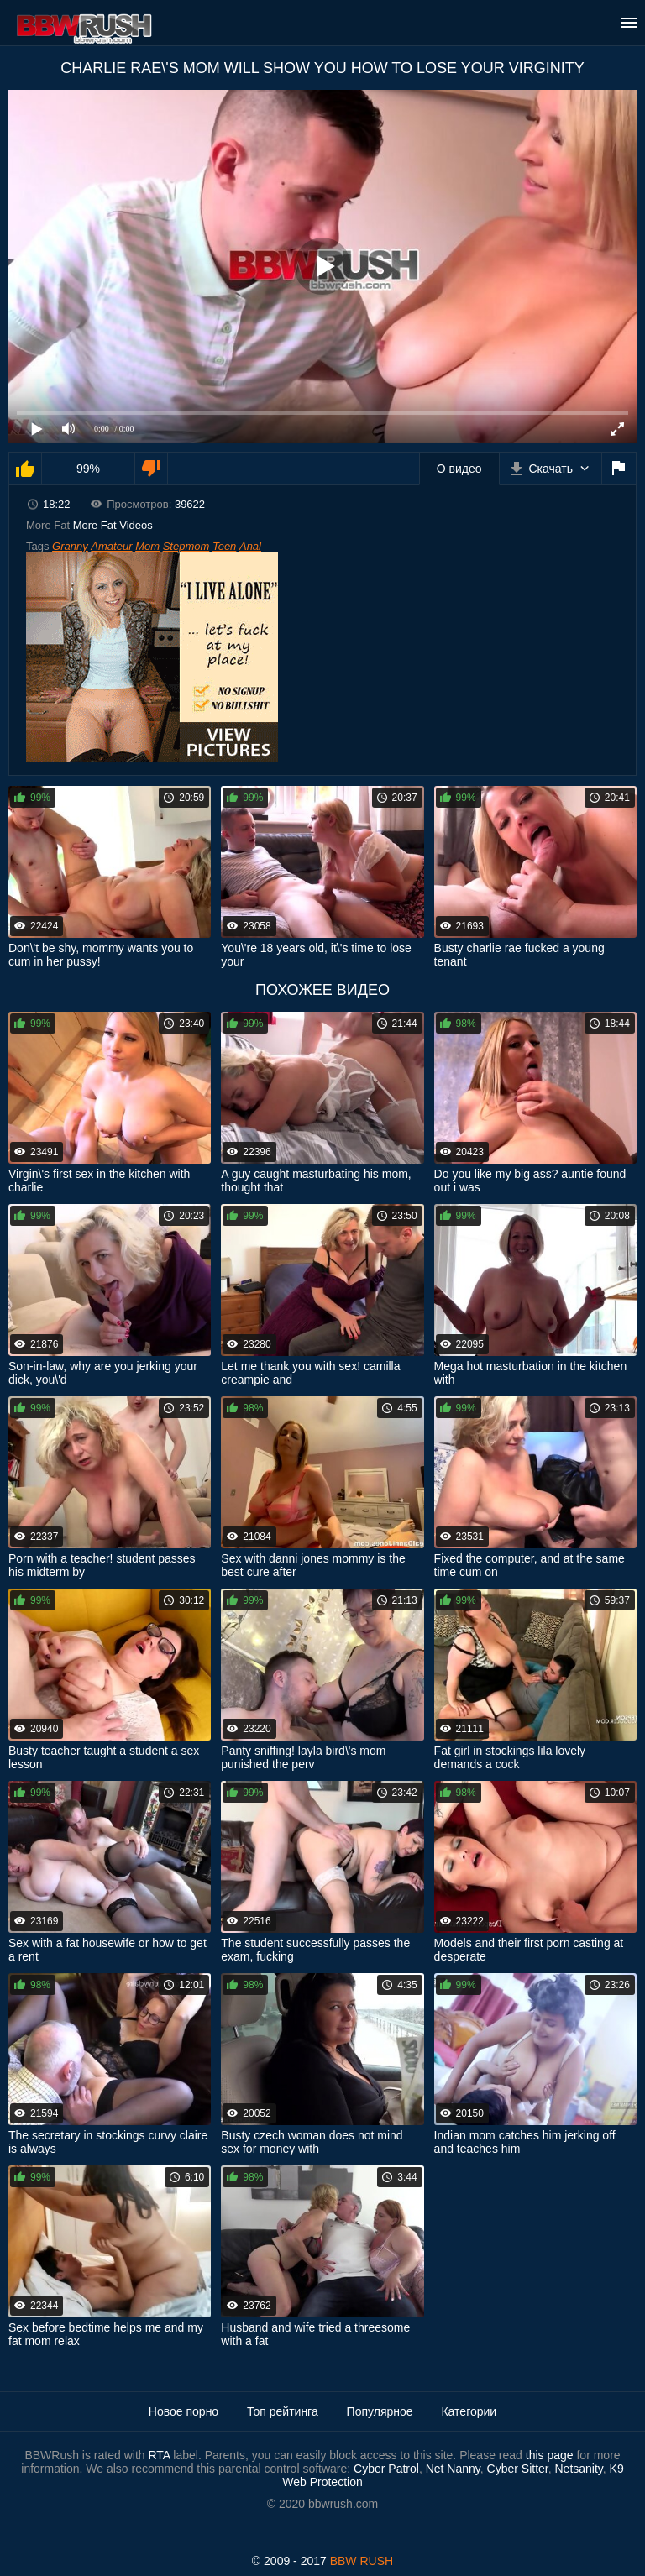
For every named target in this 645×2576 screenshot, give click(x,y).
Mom (147, 546)
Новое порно (183, 2411)
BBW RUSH (361, 2561)
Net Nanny (453, 2468)
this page (550, 2455)
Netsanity (578, 2468)
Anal (250, 546)
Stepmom (186, 546)
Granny (70, 546)
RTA (159, 2455)
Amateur (111, 546)
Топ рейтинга (282, 2411)
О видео (459, 468)
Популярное (380, 2411)
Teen (224, 546)
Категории (468, 2411)
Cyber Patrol (386, 2468)
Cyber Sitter (517, 2468)
